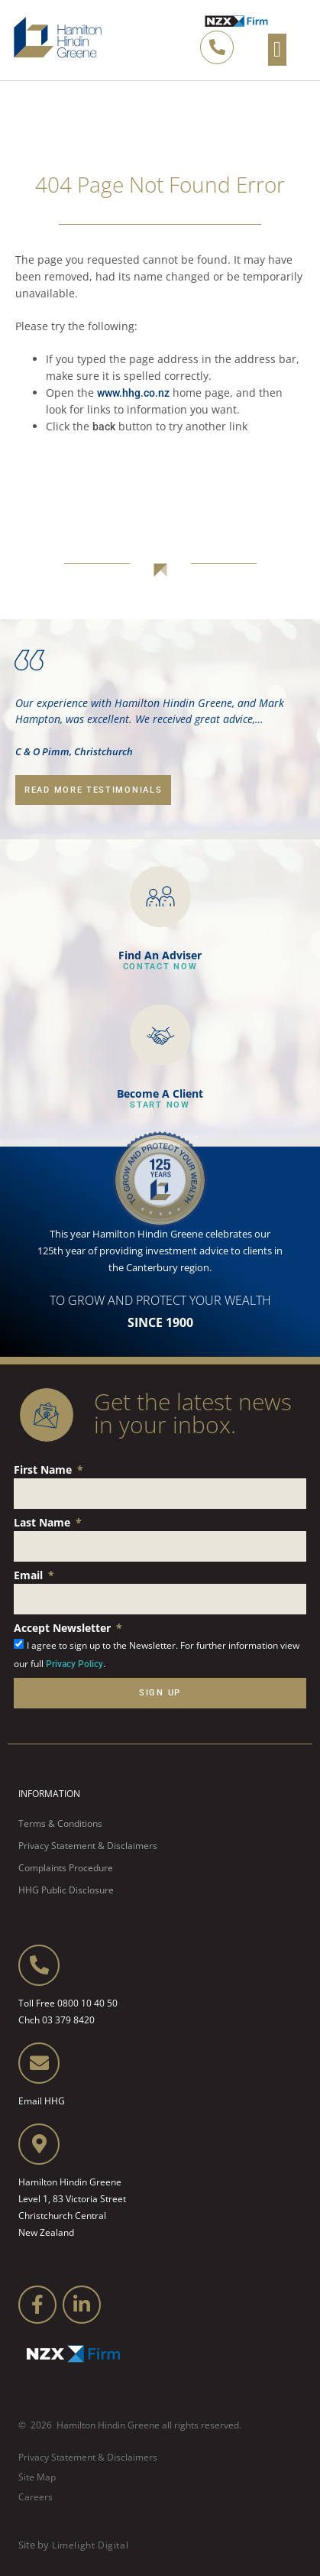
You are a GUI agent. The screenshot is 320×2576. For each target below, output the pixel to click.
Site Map (37, 2477)
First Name (44, 1469)
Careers (35, 2496)
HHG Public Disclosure (66, 1889)
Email (30, 1575)
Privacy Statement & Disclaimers (87, 1845)
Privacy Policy (74, 1664)
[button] (277, 50)
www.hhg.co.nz (133, 393)
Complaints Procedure (65, 1867)
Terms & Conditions (60, 1823)
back (103, 426)
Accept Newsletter (64, 1628)
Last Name (43, 1522)
